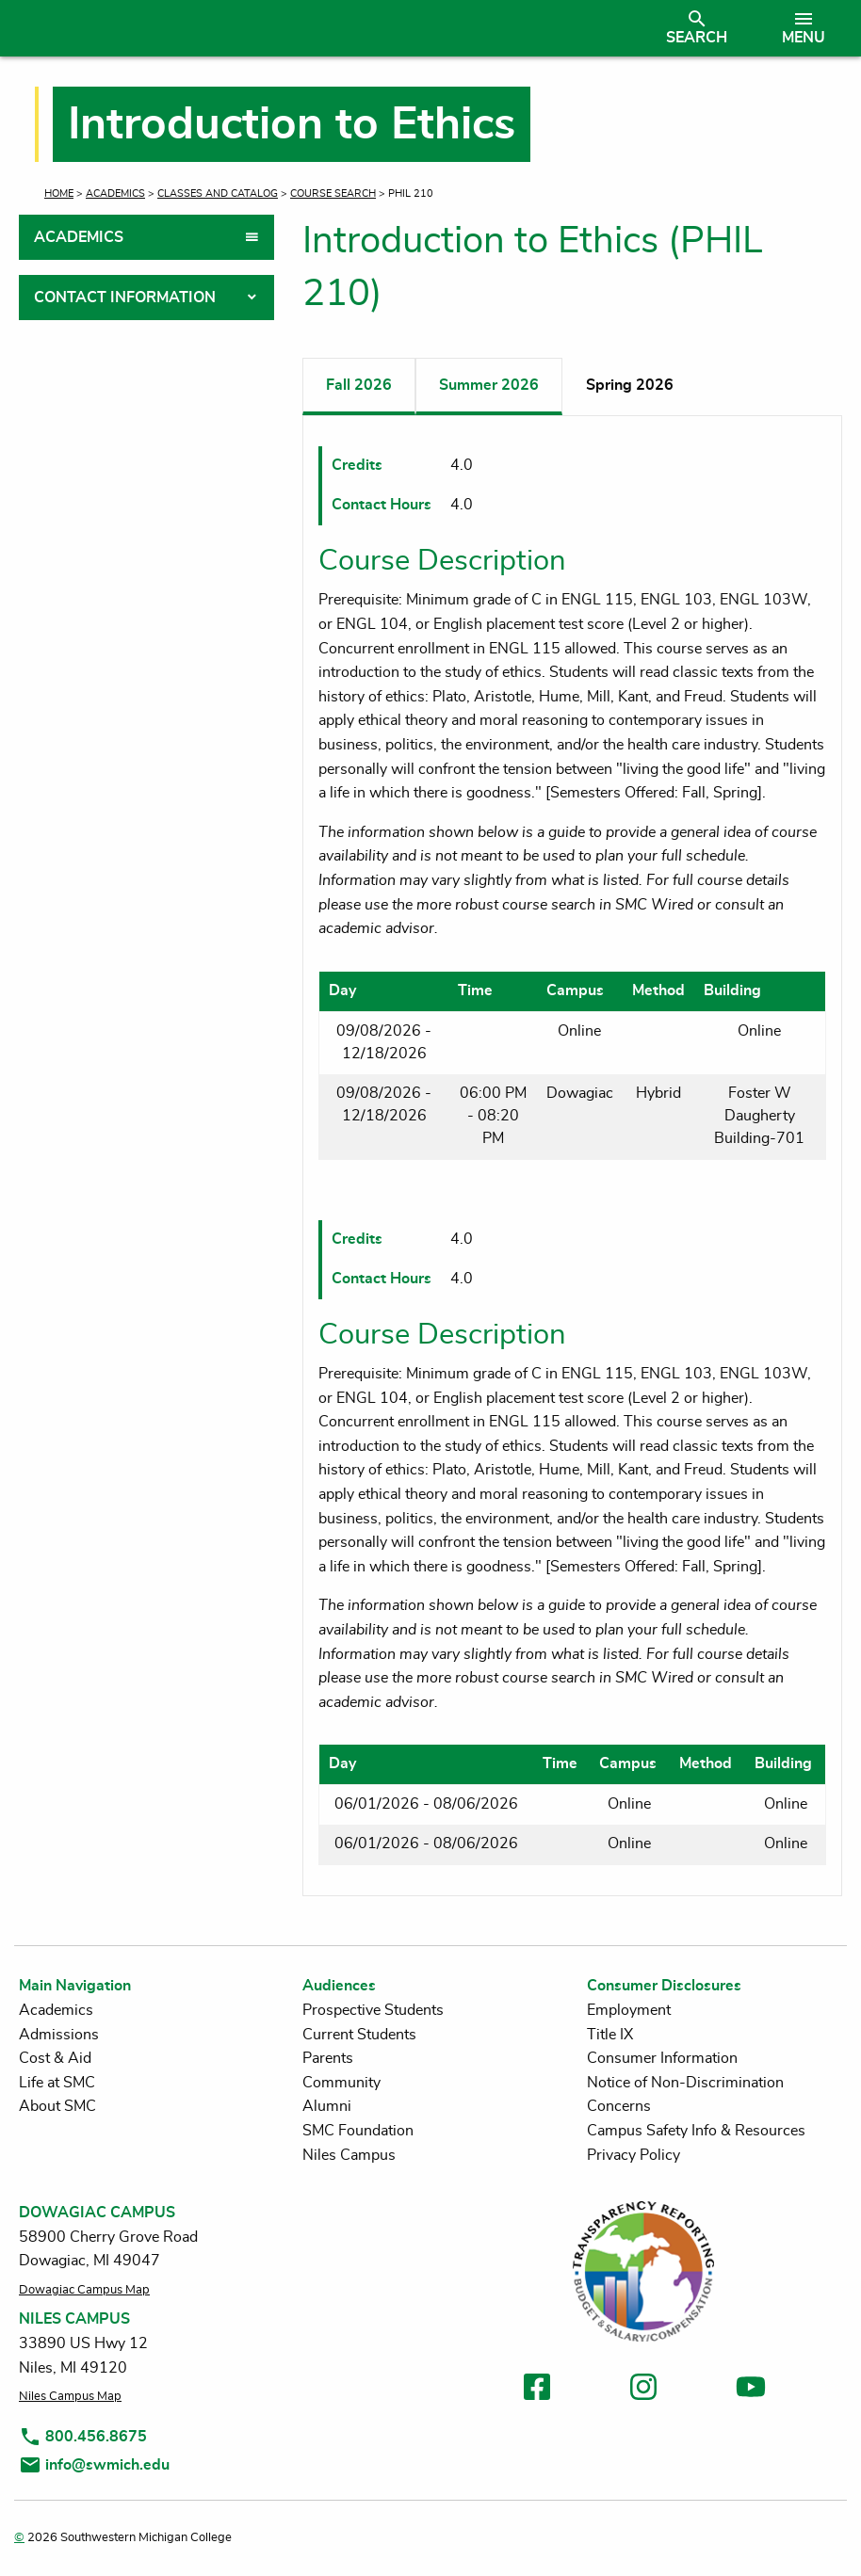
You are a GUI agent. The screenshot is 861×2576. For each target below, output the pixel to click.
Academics (115, 193)
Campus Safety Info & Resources (696, 2130)
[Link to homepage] (327, 28)
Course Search (333, 193)
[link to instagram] (643, 2390)
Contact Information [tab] (125, 297)
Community (341, 2082)
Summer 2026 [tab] (489, 385)
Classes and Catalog (217, 193)
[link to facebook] (537, 2390)
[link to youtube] (751, 2390)
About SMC (57, 2106)
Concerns (619, 2106)
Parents (327, 2058)
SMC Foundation (358, 2130)
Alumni (326, 2106)
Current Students (359, 2034)
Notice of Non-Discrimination (685, 2082)
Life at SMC (57, 2082)
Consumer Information (662, 2058)
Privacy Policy (633, 2155)
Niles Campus (349, 2155)
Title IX (610, 2034)
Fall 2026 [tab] (359, 385)
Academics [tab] (78, 237)
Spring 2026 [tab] (630, 385)
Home (58, 193)
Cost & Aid (55, 2058)
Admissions (59, 2034)
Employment (629, 2010)
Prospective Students (373, 2010)
